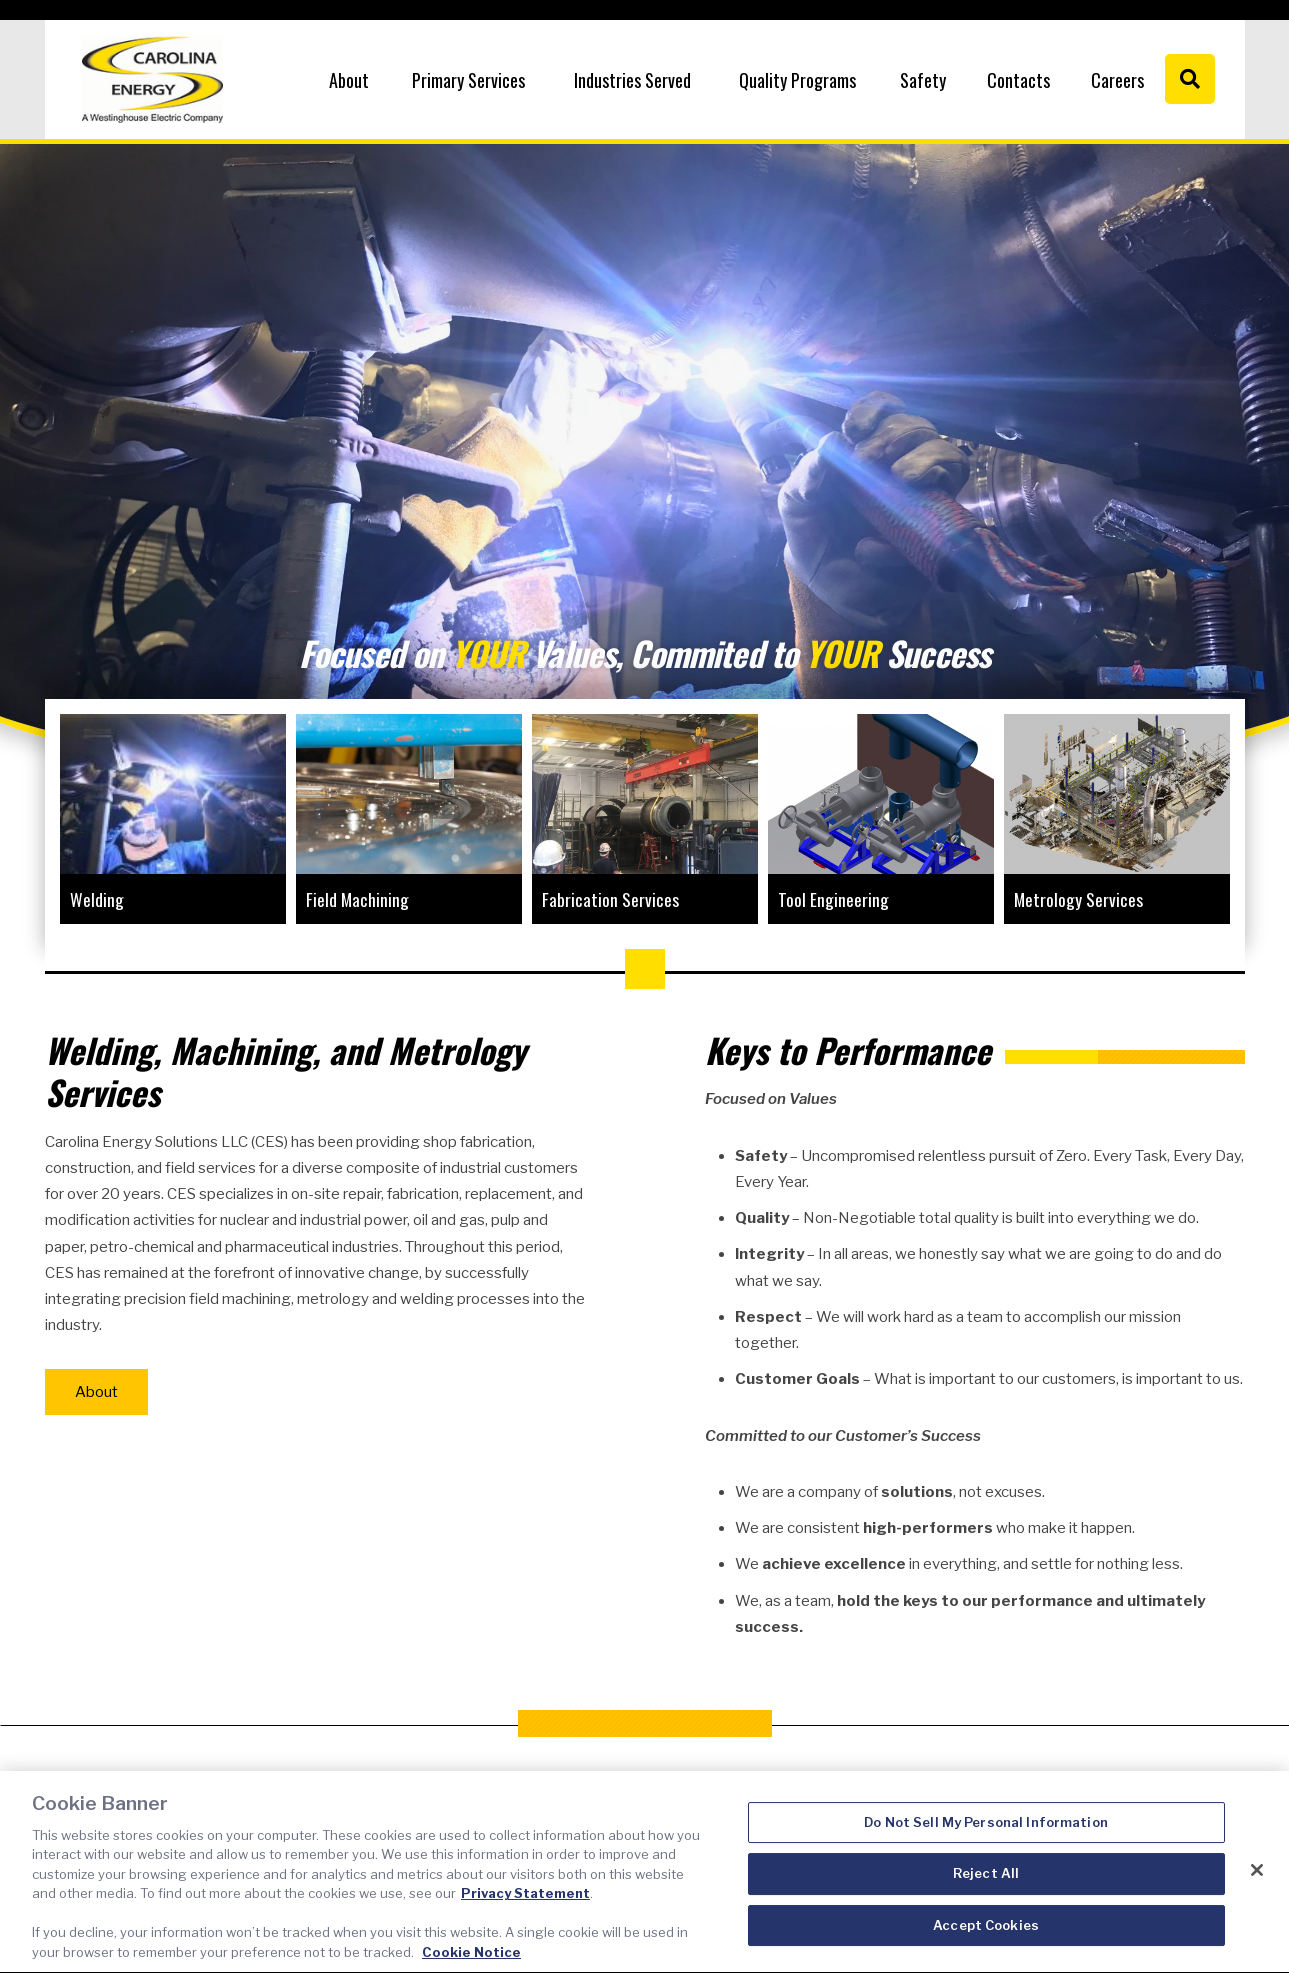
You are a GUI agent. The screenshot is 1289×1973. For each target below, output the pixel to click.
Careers (1117, 80)
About (349, 80)
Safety (923, 80)
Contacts (1018, 80)
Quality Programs (797, 80)
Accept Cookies (986, 1937)
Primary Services (468, 80)
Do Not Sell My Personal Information (986, 1834)
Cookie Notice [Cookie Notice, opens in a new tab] (471, 1964)
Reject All (986, 1885)
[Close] (1257, 1882)
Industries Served (632, 80)
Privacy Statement (525, 1906)
